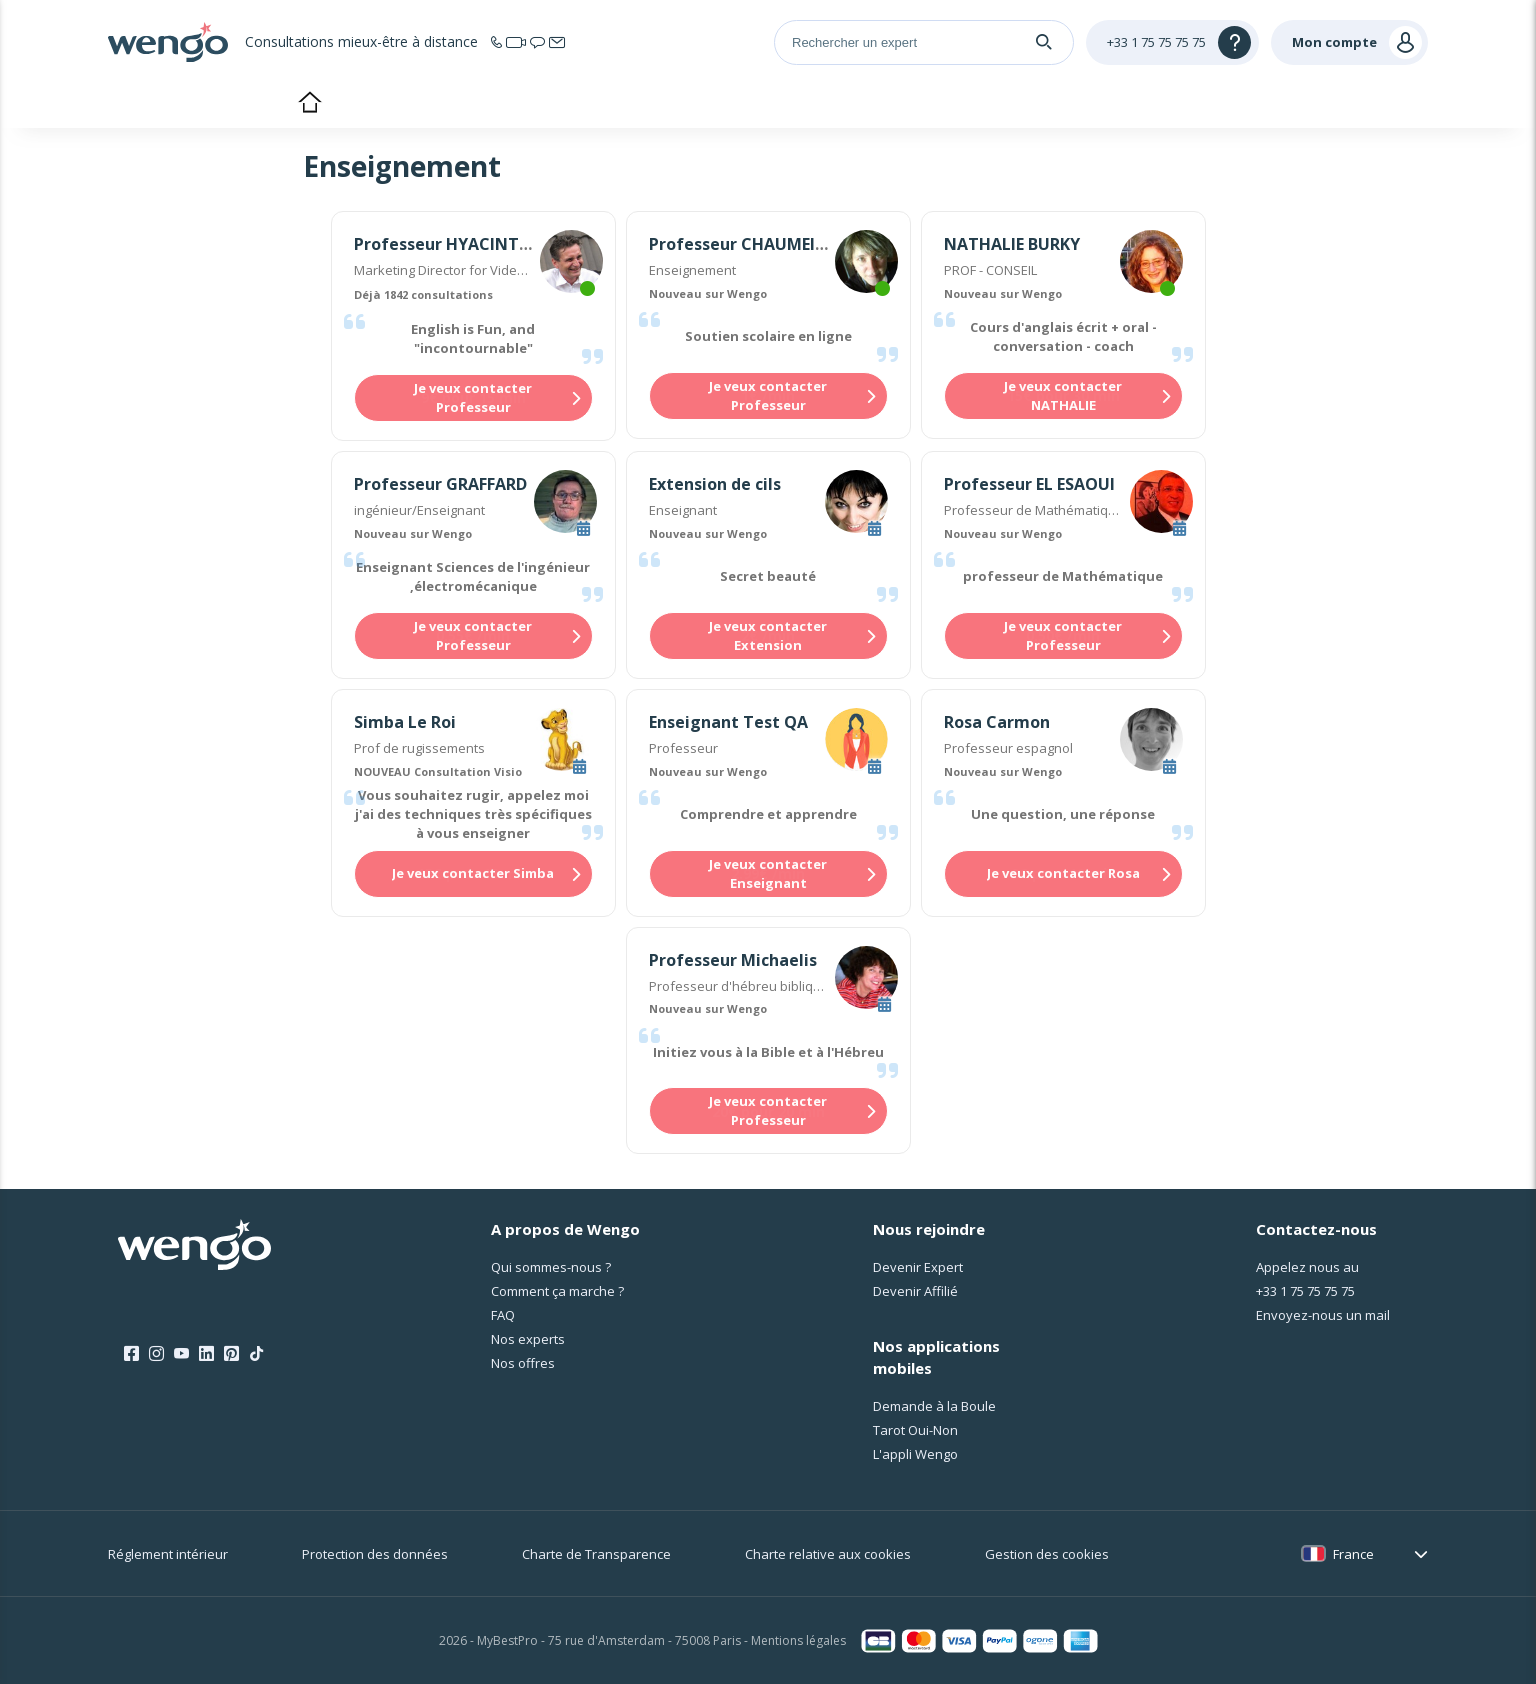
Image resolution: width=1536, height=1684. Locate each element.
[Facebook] (131, 1354)
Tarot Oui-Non (915, 1430)
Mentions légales (798, 1640)
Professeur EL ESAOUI (1029, 484)
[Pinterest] (231, 1354)
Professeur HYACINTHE (446, 244)
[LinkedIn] (206, 1354)
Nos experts (528, 1339)
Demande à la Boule (934, 1406)
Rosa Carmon (997, 722)
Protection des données (375, 1554)
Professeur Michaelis (733, 960)
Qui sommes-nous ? (551, 1267)
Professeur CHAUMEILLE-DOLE (768, 244)
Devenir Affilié (915, 1291)
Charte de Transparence (596, 1554)
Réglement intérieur (168, 1554)
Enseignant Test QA (728, 722)
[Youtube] (181, 1354)
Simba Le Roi (405, 722)
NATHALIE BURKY (1012, 244)
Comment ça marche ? (557, 1291)
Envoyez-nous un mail (1323, 1315)
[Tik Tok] (256, 1354)
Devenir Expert (918, 1267)
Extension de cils (715, 484)
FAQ (503, 1315)
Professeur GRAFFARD (440, 484)
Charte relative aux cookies (828, 1554)
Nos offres (523, 1363)
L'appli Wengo (915, 1454)
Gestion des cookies (1047, 1554)
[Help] (1172, 42)
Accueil (309, 104)
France (1353, 1554)
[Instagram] (156, 1354)
